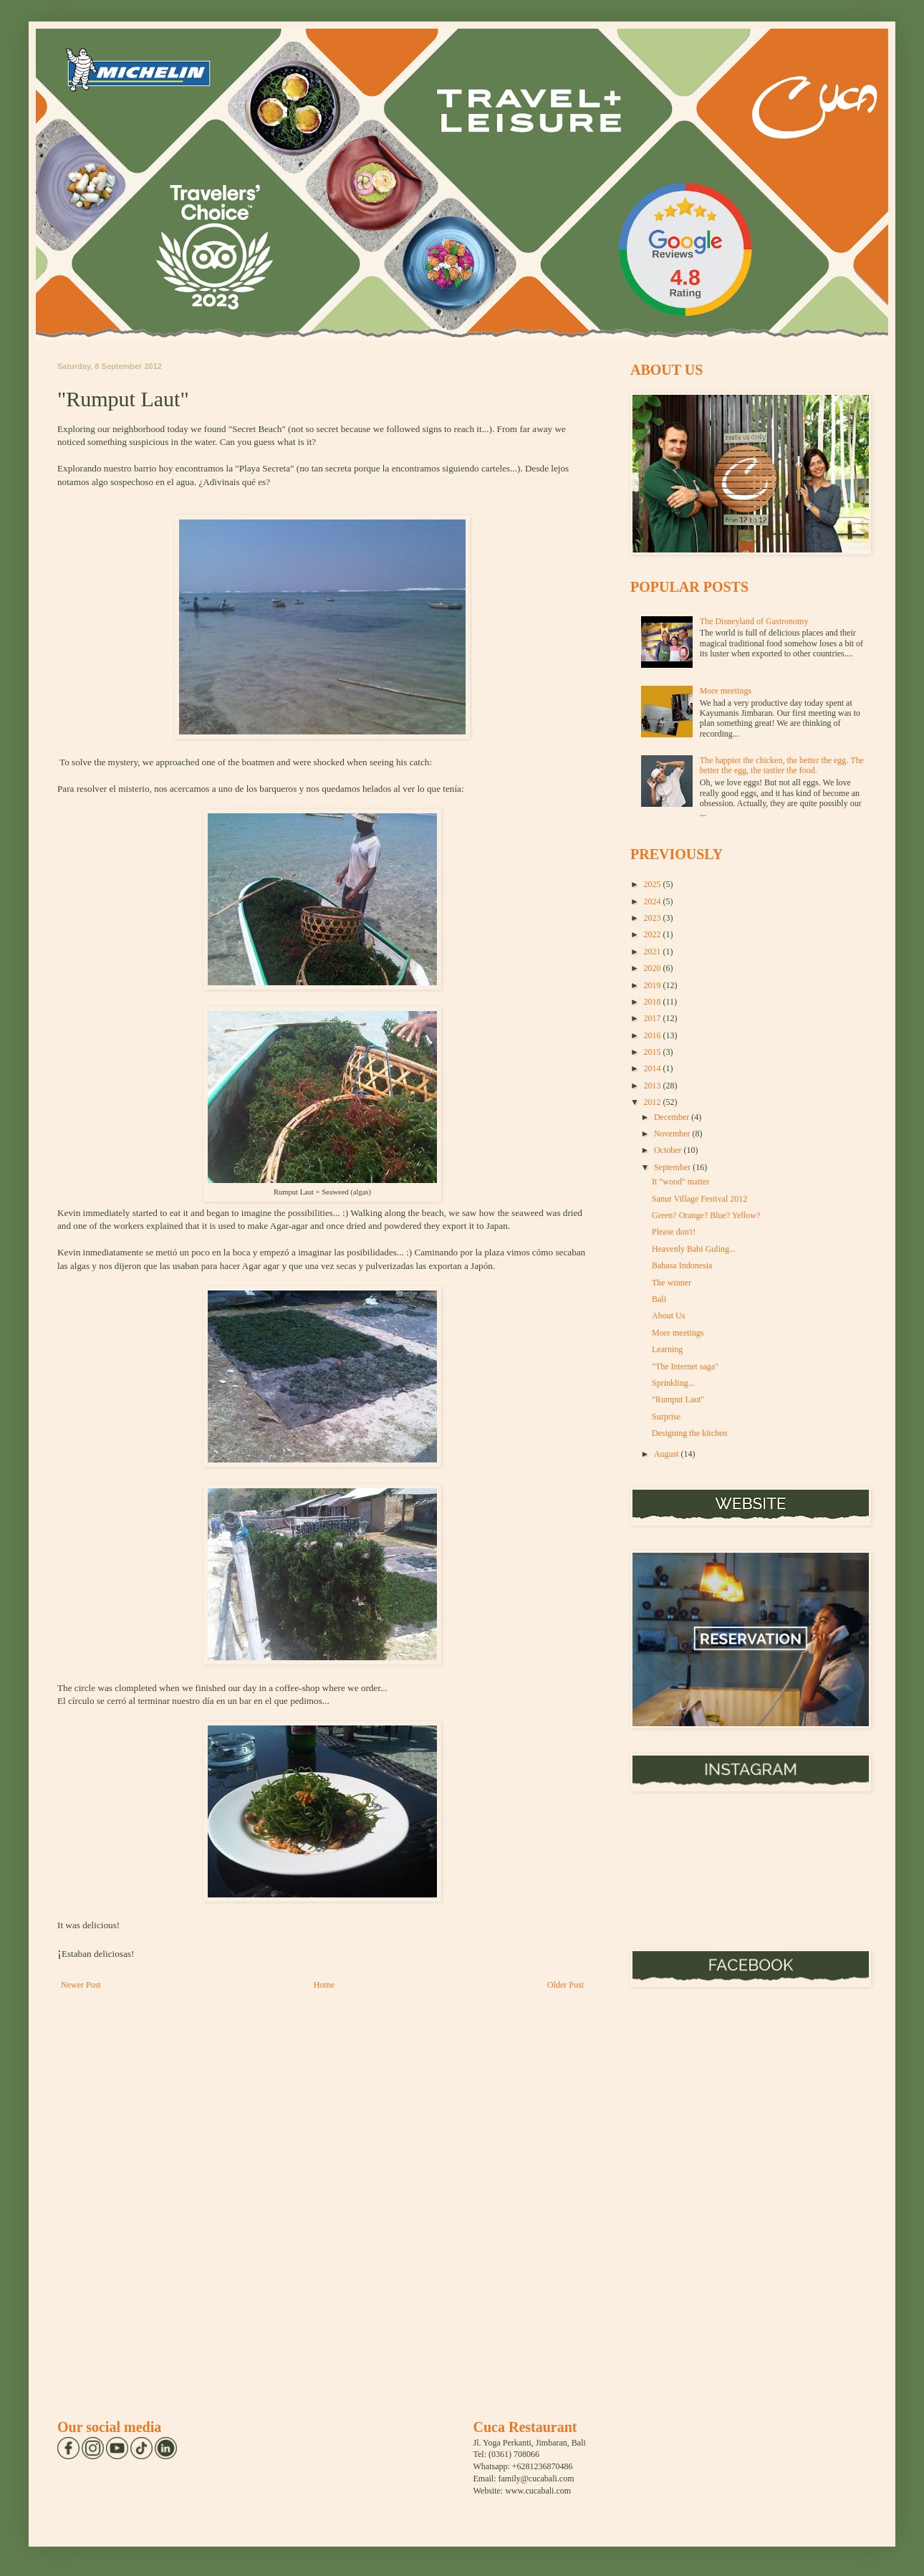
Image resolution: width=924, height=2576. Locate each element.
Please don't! (674, 1232)
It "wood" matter (680, 1182)
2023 (653, 918)
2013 (653, 1086)
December (672, 1117)
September (673, 1167)
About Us (668, 1316)
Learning (667, 1349)
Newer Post (81, 1985)
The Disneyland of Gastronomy (754, 621)
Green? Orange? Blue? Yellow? (706, 1215)
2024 (653, 901)
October (669, 1150)
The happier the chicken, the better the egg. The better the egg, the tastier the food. (782, 765)
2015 (653, 1052)
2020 (653, 968)
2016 (653, 1035)
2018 (653, 1002)
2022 (653, 934)
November (673, 1134)
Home (324, 1985)
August (667, 1454)
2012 (653, 1102)
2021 (653, 952)
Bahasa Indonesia (682, 1265)
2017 (653, 1018)
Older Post (565, 1985)
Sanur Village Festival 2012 (699, 1199)
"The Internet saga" (685, 1366)
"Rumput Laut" (678, 1399)
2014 (653, 1068)
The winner (671, 1283)
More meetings (725, 691)
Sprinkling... (673, 1383)
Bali (659, 1299)
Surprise (666, 1417)
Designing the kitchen (689, 1433)
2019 (653, 985)
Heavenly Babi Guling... (694, 1249)
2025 (653, 884)
